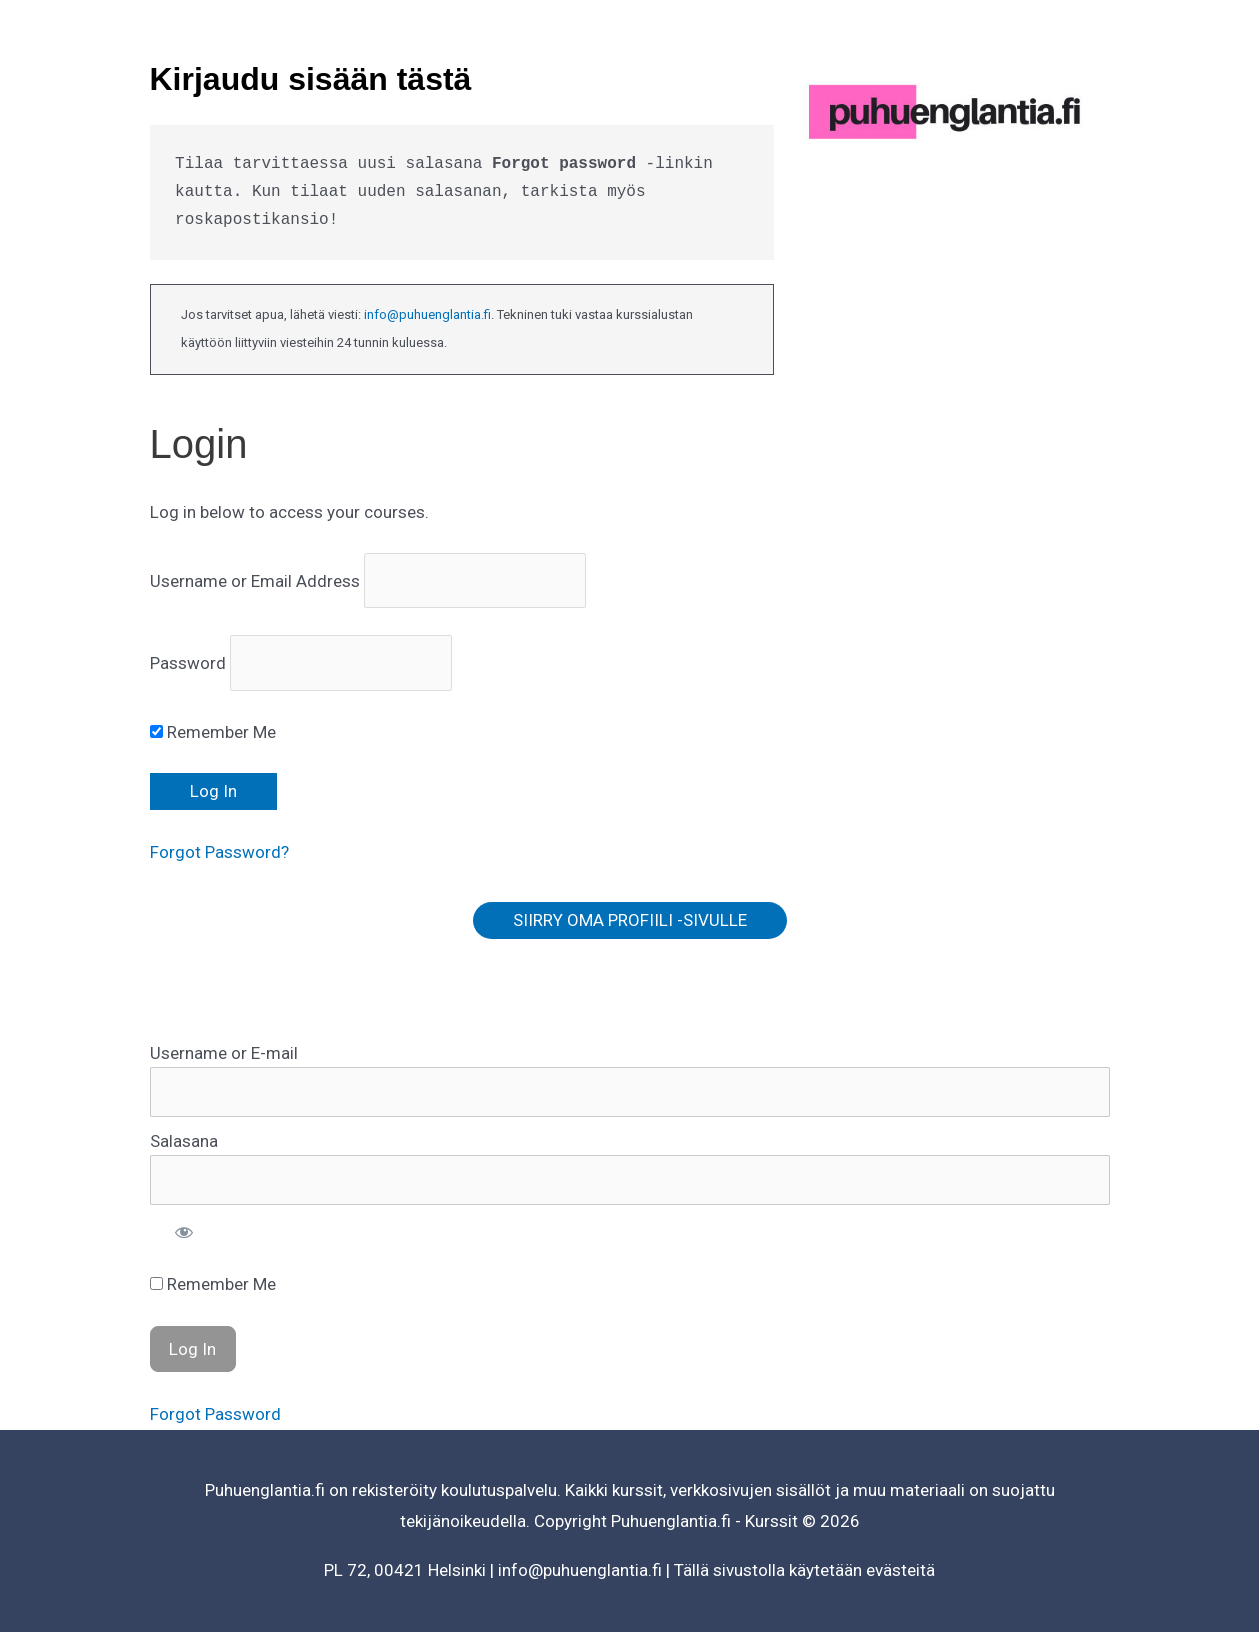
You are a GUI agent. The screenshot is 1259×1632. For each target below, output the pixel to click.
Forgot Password (215, 1414)
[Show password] (184, 1232)
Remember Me (213, 732)
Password (188, 663)
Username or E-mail (224, 1053)
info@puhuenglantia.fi (427, 314)
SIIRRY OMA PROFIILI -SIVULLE (630, 920)
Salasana (184, 1141)
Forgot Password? (219, 852)
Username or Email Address (255, 581)
